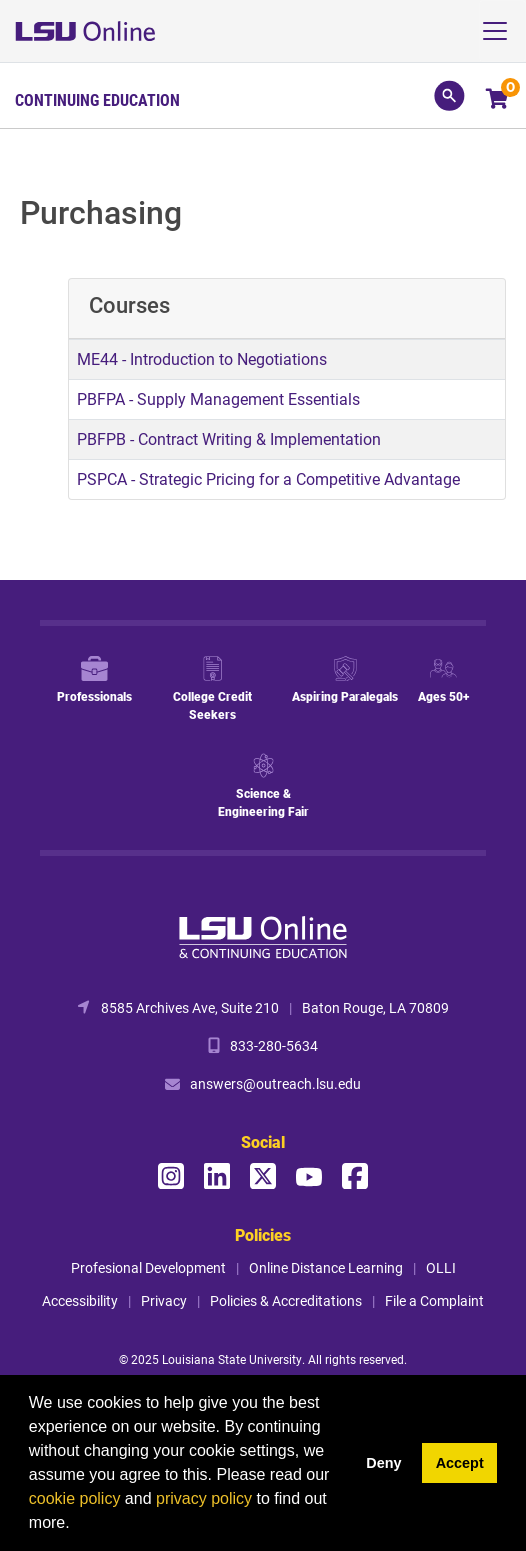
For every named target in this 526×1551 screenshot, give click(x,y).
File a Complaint (434, 1300)
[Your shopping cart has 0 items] (498, 100)
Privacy (164, 1300)
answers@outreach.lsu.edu (275, 1083)
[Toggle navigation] (502, 31)
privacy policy (204, 1498)
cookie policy (75, 1498)
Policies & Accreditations (286, 1300)
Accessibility (80, 1300)
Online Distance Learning (326, 1267)
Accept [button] (460, 1463)
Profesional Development (148, 1267)
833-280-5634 (274, 1045)
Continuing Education (97, 100)
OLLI (441, 1267)
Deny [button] (383, 1463)
